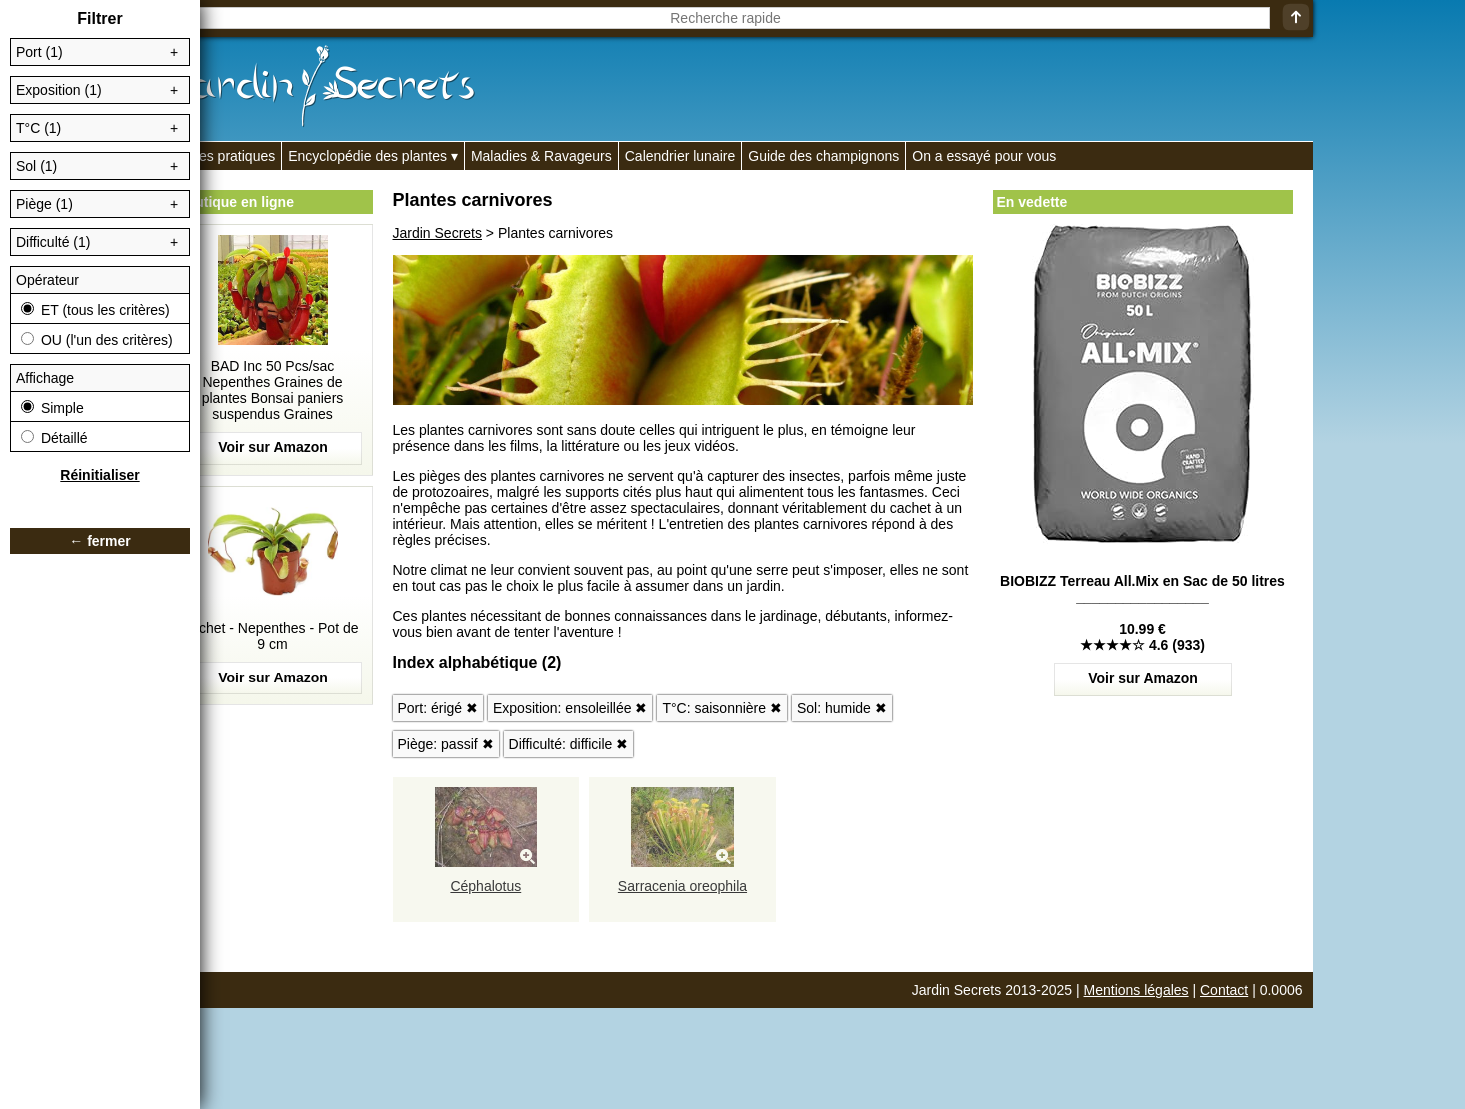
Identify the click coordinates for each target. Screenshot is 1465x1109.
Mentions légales (1136, 990)
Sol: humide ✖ (842, 708)
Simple (52, 408)
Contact (1224, 990)
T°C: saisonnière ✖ (722, 708)
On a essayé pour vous (984, 156)
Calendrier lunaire (680, 156)
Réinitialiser (99, 475)
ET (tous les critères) (95, 310)
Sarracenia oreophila (682, 886)
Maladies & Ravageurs (541, 156)
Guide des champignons (823, 156)
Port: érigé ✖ (438, 708)
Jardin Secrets (437, 233)
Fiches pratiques (224, 156)
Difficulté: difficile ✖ (569, 744)
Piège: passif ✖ (446, 744)
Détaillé (54, 438)
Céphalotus (485, 886)
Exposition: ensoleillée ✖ (570, 708)
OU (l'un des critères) (97, 340)
